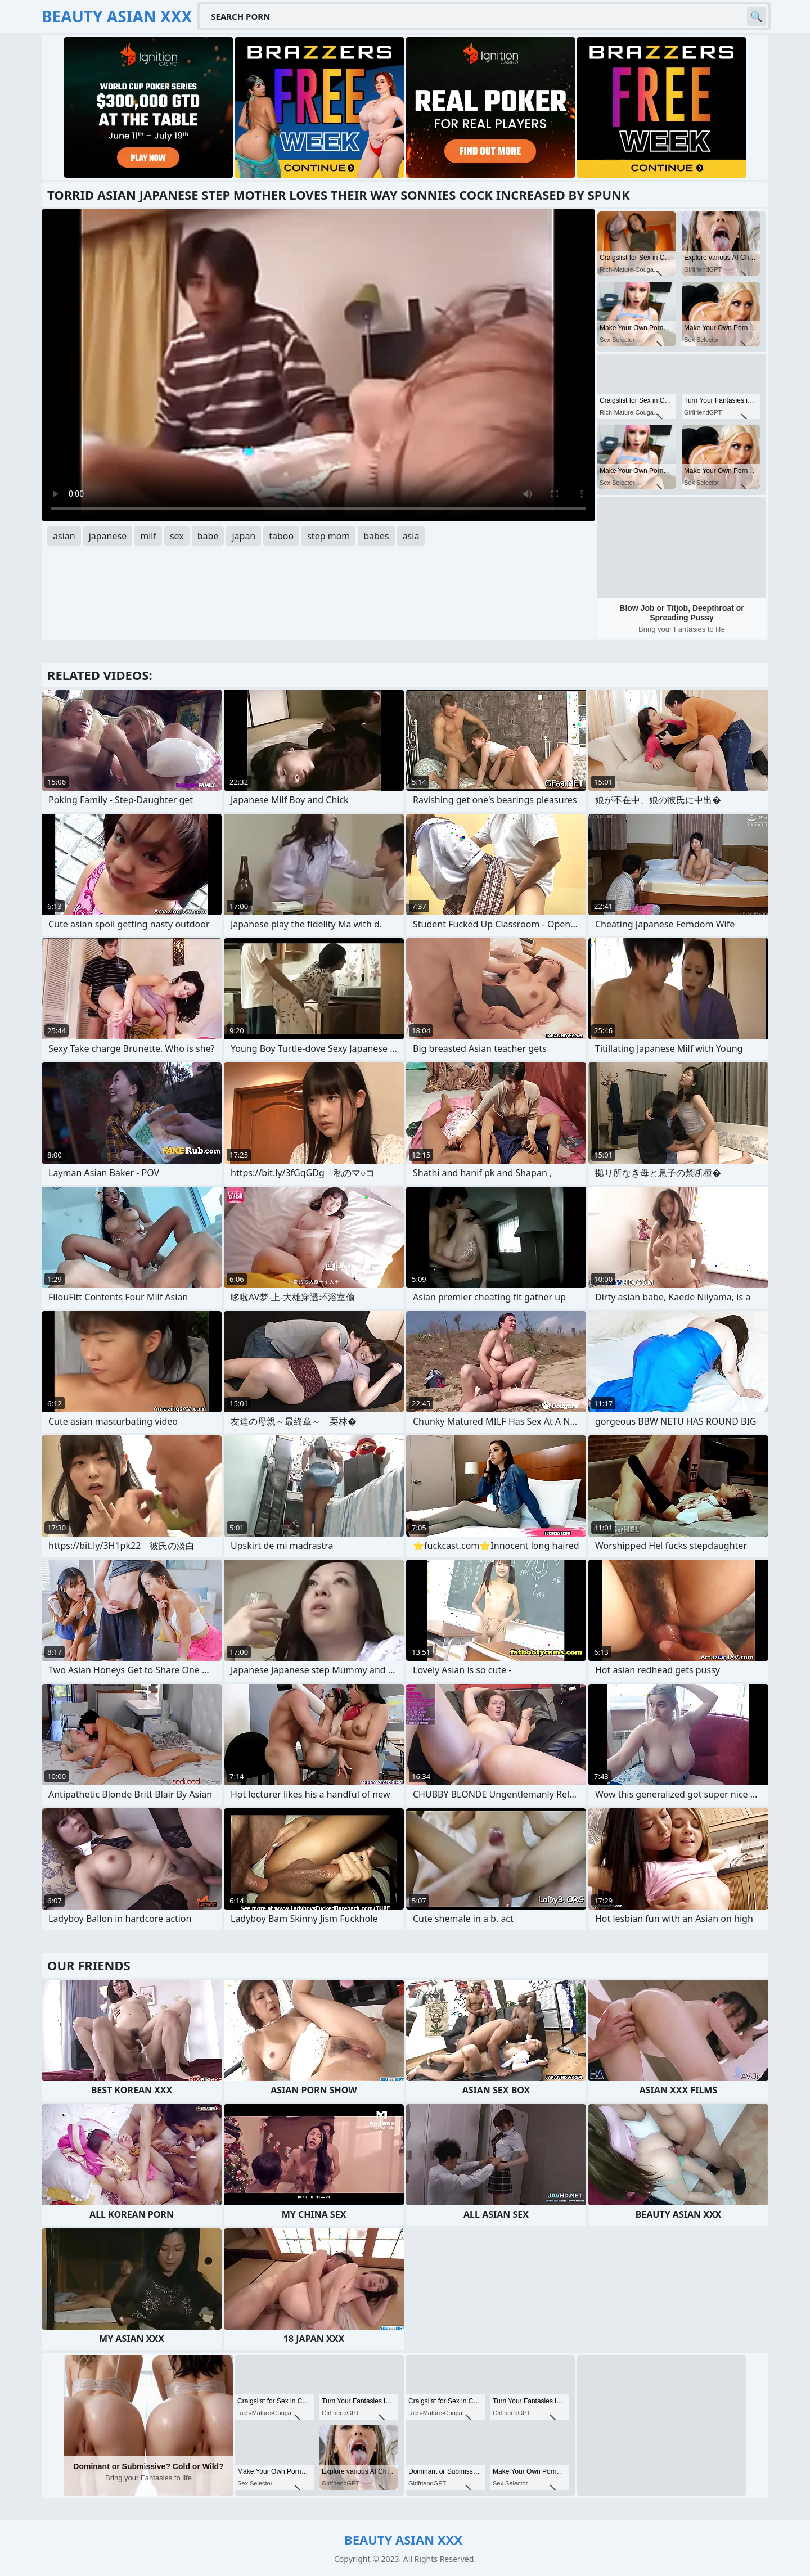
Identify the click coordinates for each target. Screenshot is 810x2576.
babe (208, 536)
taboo (281, 536)
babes (376, 536)
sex (177, 536)
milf (148, 536)
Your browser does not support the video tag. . (318, 365)
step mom (328, 536)
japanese (108, 536)
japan (243, 536)
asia (411, 536)
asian (64, 536)
